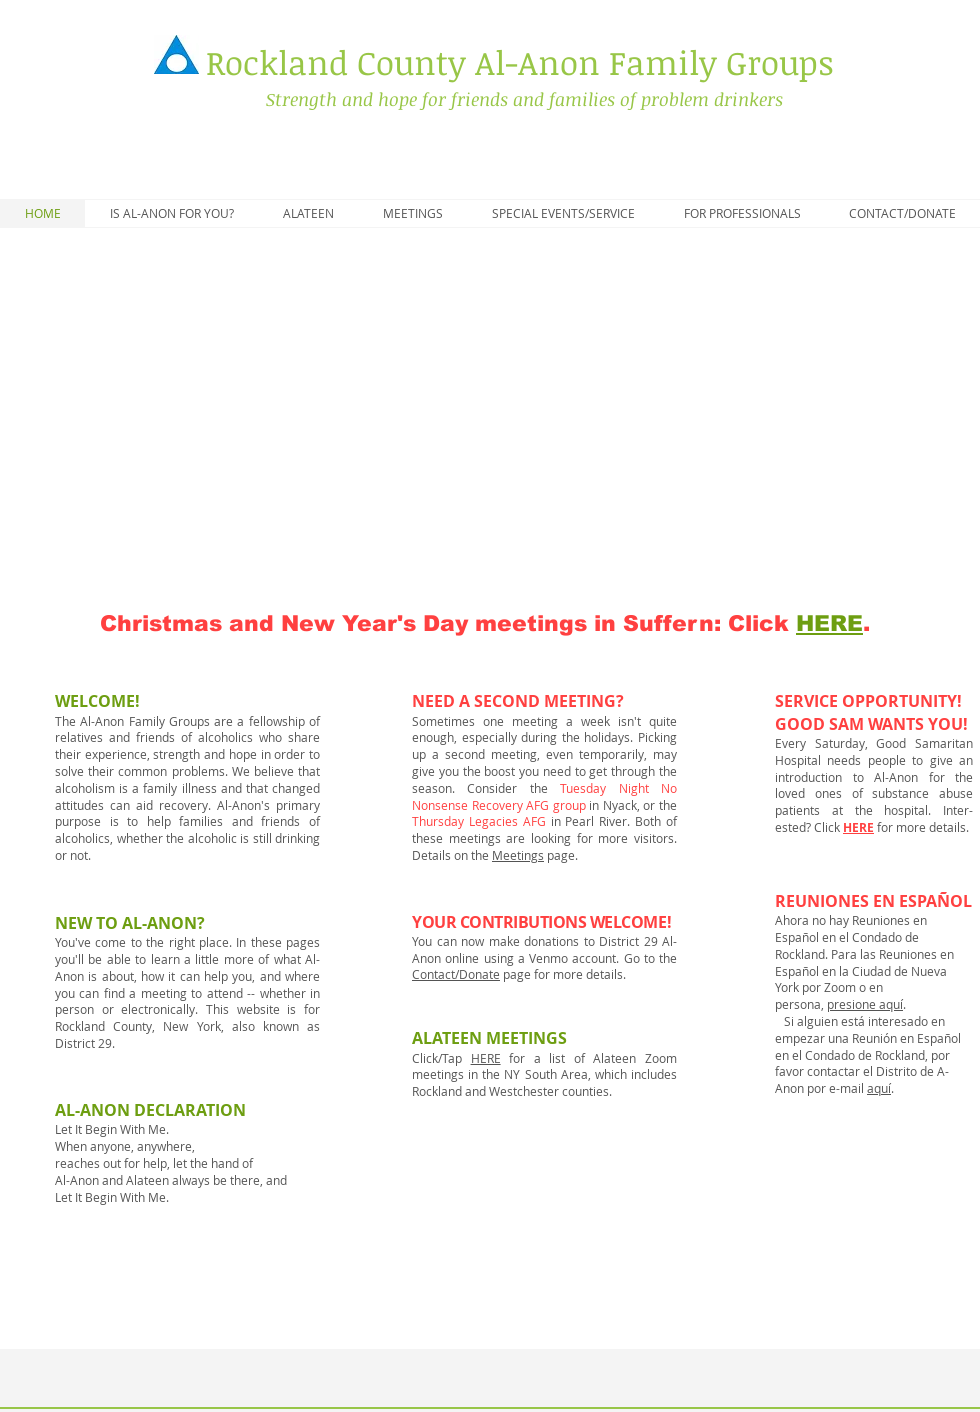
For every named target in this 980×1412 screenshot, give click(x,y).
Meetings (518, 855)
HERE (858, 827)
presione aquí (865, 1004)
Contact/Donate (456, 974)
